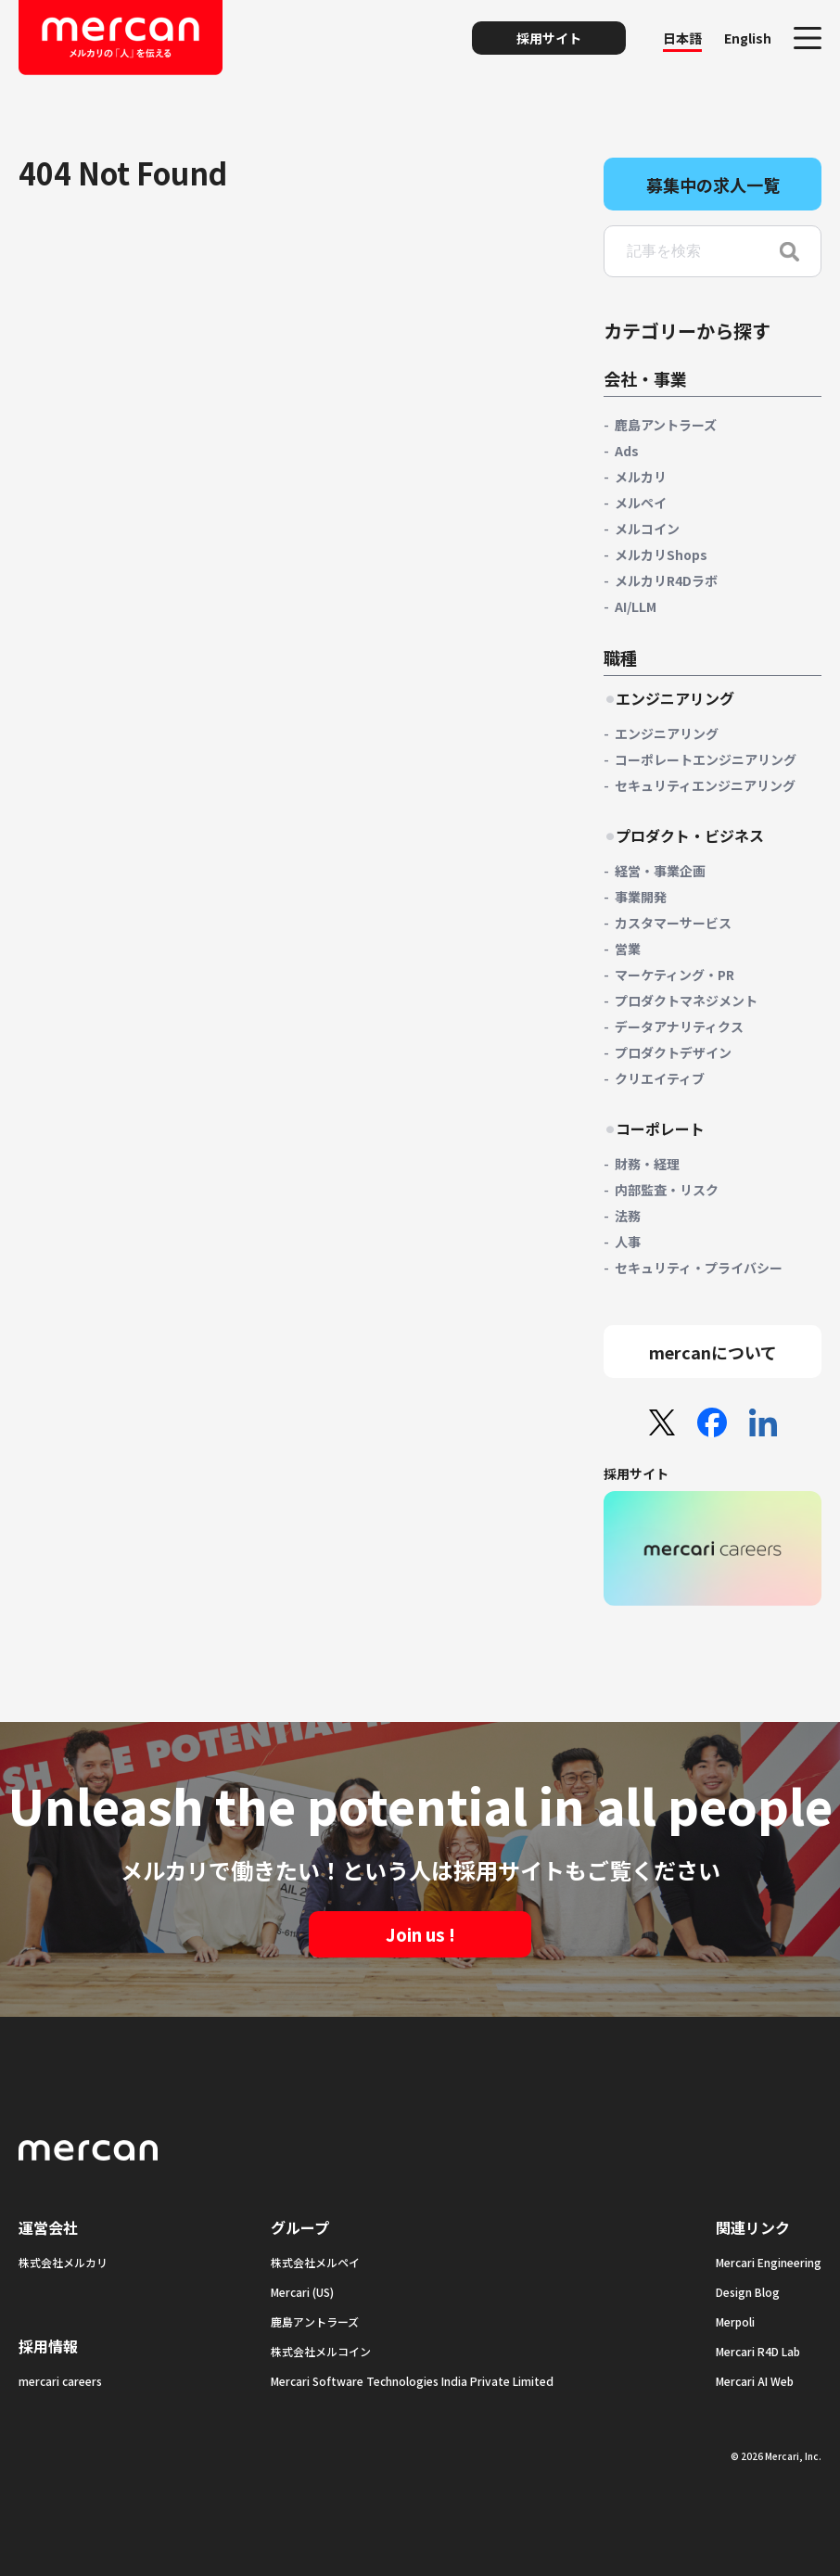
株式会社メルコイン (321, 2351)
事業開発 (641, 896)
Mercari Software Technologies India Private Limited (412, 2381)
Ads (627, 450)
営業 (628, 948)
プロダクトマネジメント (686, 1000)
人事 (628, 1241)
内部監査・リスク (667, 1189)
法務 (628, 1215)
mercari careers (60, 2381)
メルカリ (641, 476)
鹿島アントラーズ (666, 424)
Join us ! (420, 1934)
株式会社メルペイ (315, 2262)
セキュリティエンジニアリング (705, 785)
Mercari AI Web (755, 2381)
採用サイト (548, 38)
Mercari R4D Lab (758, 2351)
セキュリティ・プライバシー (699, 1267)
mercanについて (713, 1352)
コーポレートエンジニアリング (705, 759)
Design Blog (748, 2292)
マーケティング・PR (674, 974)
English (747, 38)
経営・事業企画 (660, 870)
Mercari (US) (302, 2292)
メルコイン (647, 528)
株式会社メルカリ (63, 2262)
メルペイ (641, 502)
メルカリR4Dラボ (666, 580)
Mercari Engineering (768, 2262)
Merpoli (735, 2321)
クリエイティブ (660, 1078)
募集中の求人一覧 (713, 184)
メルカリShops (661, 554)
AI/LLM (635, 606)
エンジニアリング (667, 733)
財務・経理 (647, 1163)
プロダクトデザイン (673, 1052)
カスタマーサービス (673, 922)
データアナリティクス (679, 1026)
